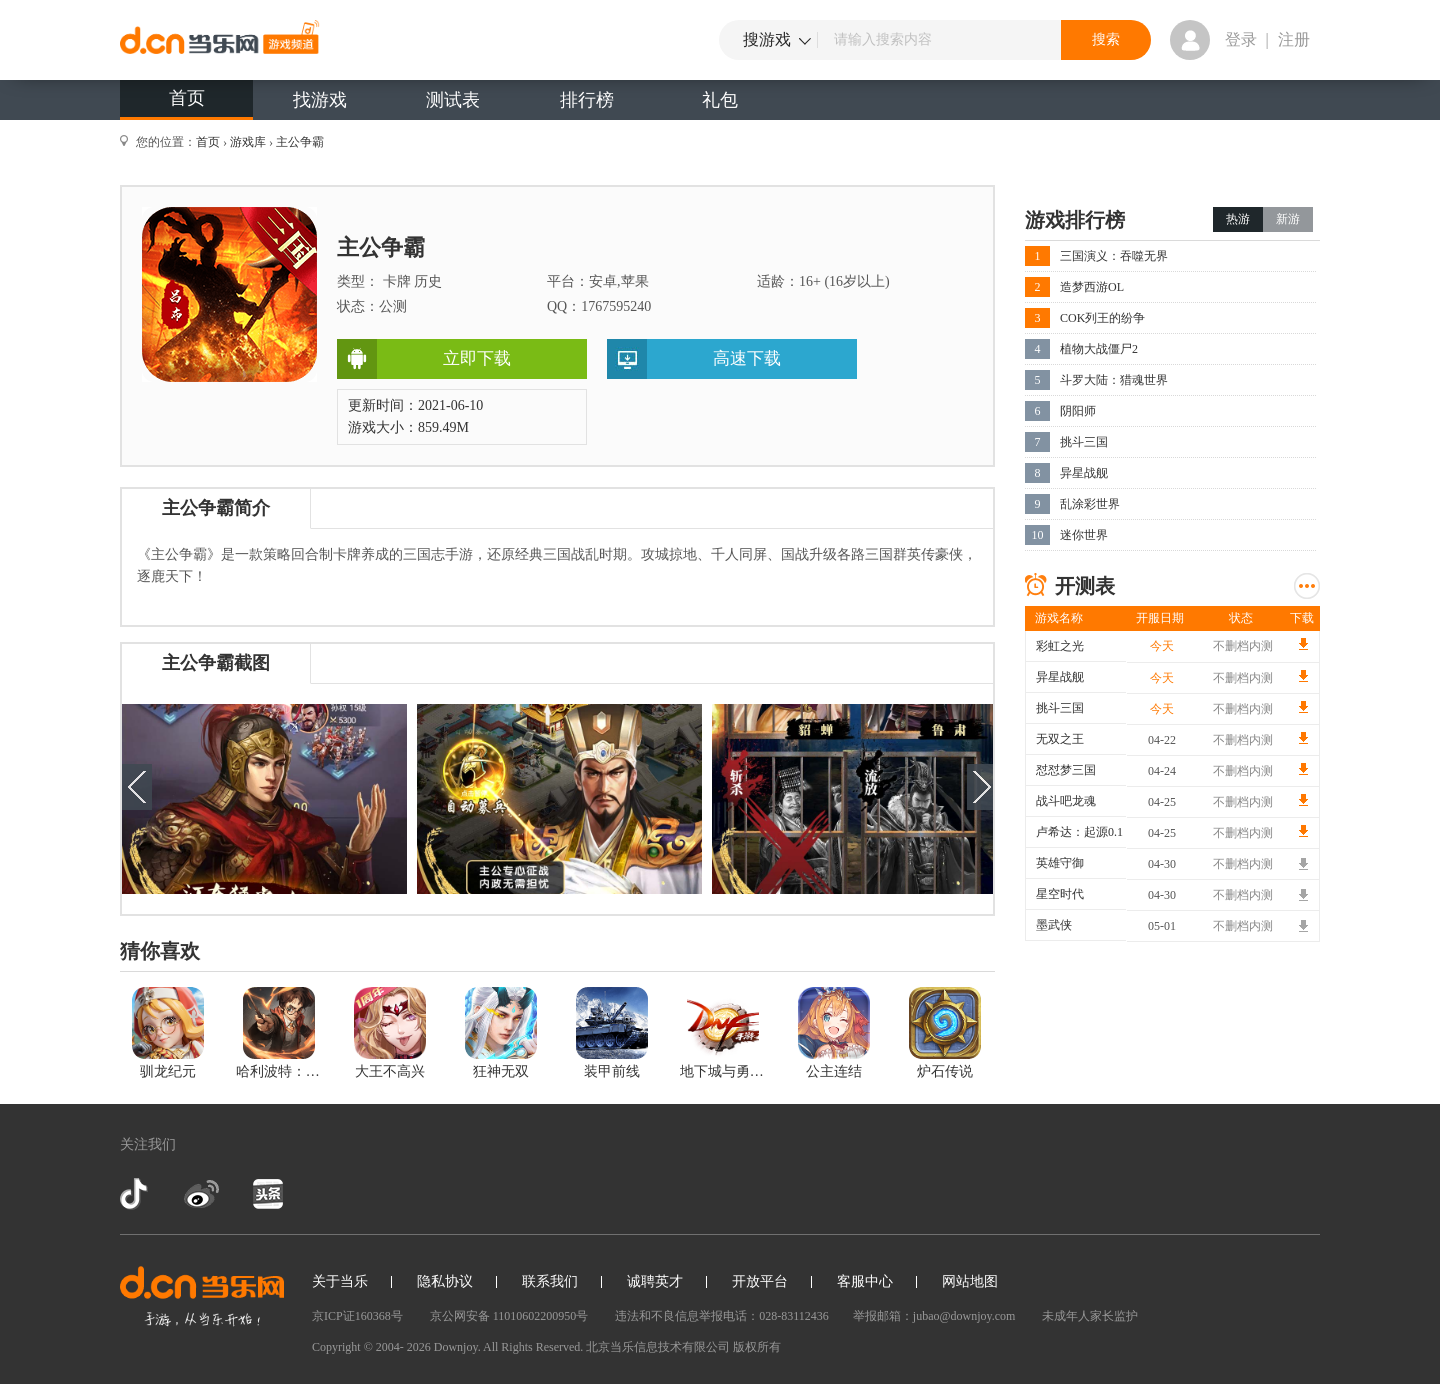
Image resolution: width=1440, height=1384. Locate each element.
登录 (1241, 39)
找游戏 (320, 100)
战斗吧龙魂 (1066, 801)
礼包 (720, 100)
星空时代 (1060, 894)
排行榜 (587, 100)
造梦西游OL (1092, 287)
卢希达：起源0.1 (1079, 832)
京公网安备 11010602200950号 (509, 1316)
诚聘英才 (655, 1281)
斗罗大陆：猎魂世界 (1114, 380)
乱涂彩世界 (1090, 504)
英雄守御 (1060, 863)
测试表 (453, 100)
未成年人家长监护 (1090, 1316)
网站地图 (970, 1281)
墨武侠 (1054, 925)
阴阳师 (1078, 411)
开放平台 (760, 1281)
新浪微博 (201, 1194)
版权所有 (757, 1347)
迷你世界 (1084, 535)
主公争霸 (300, 142)
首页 (187, 98)
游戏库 (248, 142)
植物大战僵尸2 (1099, 349)
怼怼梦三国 (1066, 770)
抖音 (136, 1194)
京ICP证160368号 (357, 1316)
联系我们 (550, 1281)
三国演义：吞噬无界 (1114, 256)
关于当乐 (340, 1281)
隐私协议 (445, 1281)
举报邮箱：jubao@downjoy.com (934, 1316)
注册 (1294, 39)
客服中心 (865, 1281)
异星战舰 (1084, 473)
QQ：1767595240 (599, 306)
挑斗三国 (1084, 442)
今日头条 (267, 1194)
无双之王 (1060, 739)
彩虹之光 (1060, 646)
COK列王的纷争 (1102, 318)
